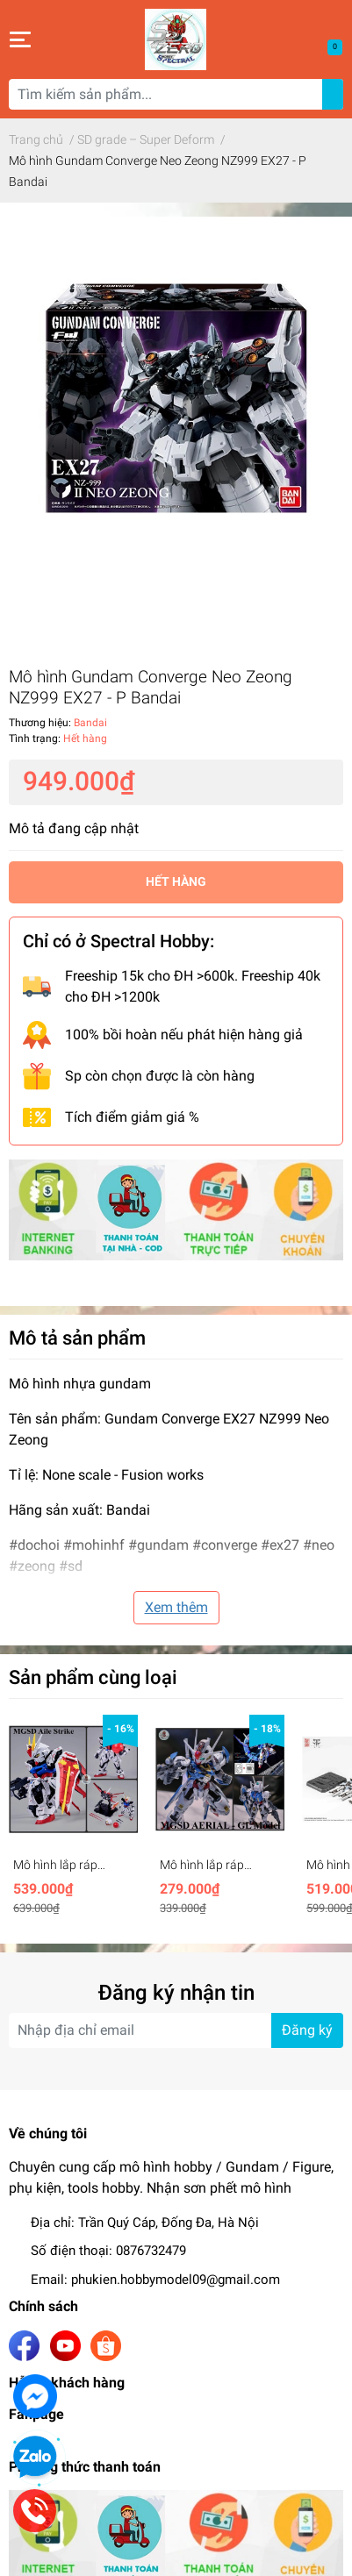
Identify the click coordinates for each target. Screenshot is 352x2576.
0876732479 (151, 2250)
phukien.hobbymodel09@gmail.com (175, 2279)
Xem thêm (176, 1607)
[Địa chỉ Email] (176, 2030)
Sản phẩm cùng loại (93, 1677)
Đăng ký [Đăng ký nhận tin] (307, 2030)
